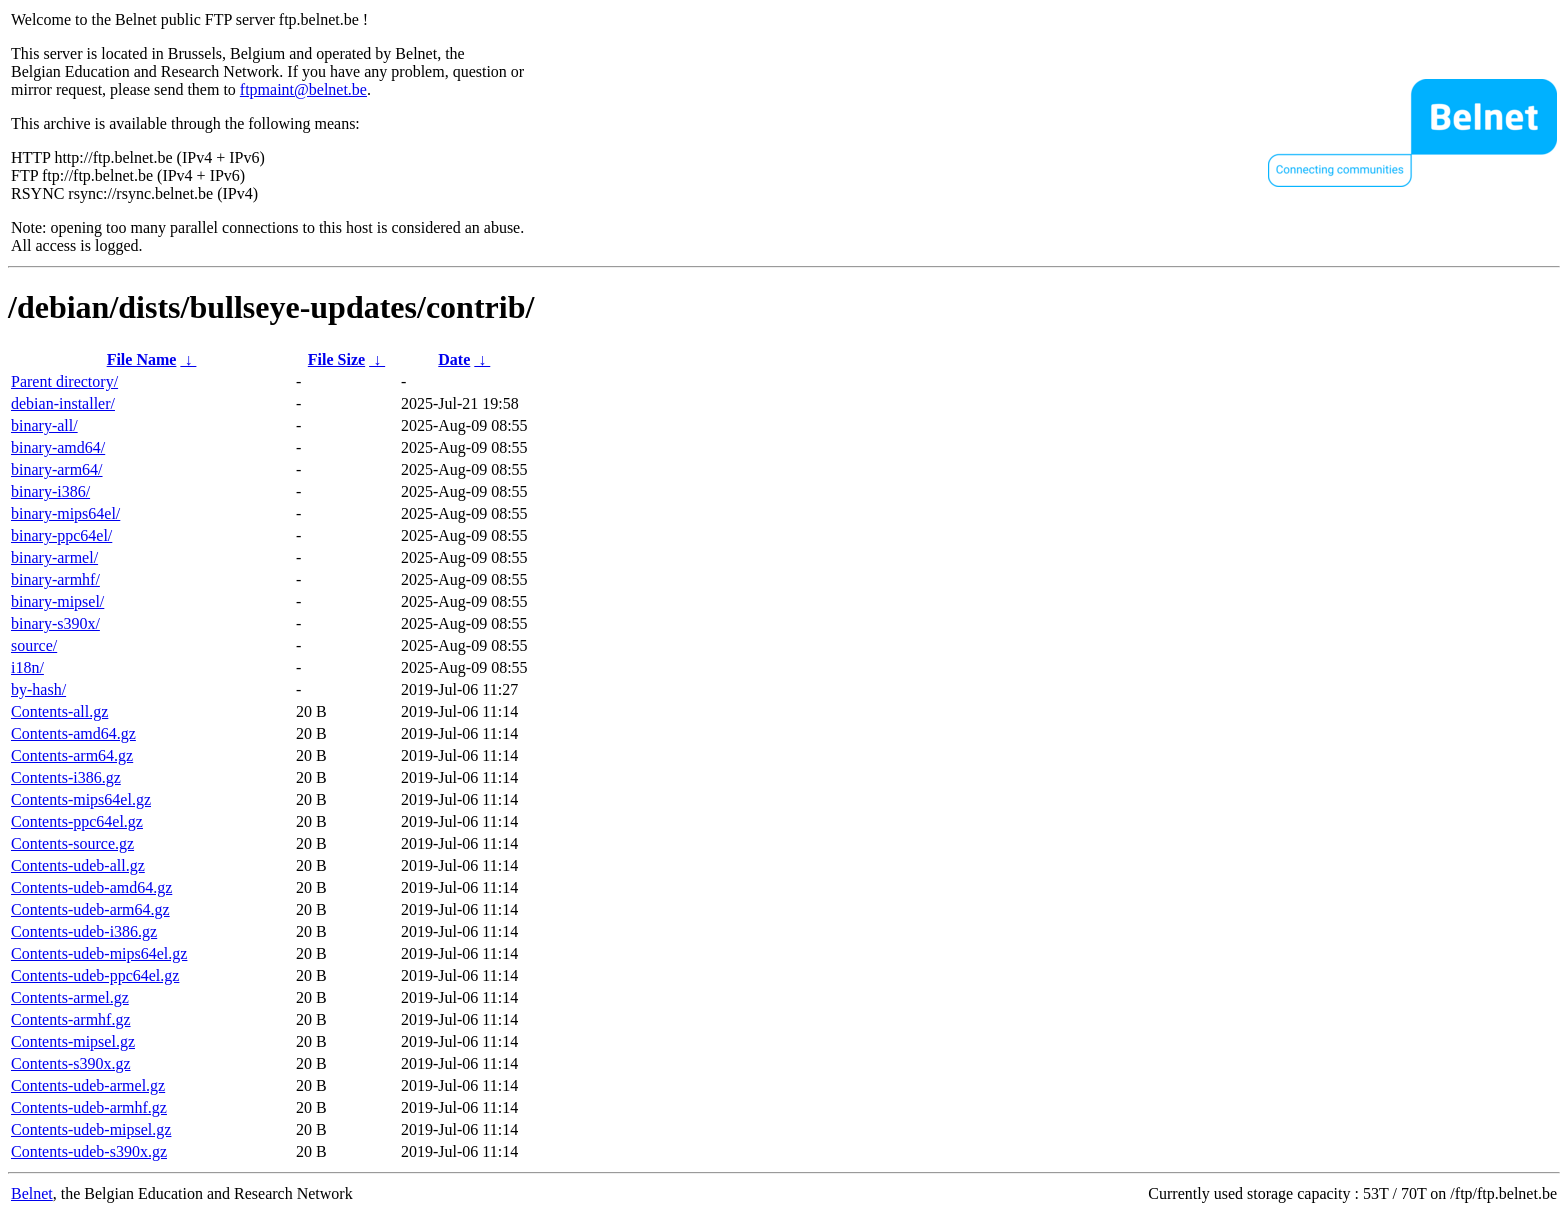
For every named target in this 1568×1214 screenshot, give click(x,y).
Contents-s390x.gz (71, 1063)
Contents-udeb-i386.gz (84, 931)
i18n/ (27, 667)
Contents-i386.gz (66, 777)
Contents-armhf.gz (71, 1019)
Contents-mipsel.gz (73, 1041)
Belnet (32, 1193)
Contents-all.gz (59, 711)
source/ (34, 645)
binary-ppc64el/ (61, 535)
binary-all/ (44, 425)
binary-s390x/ (55, 623)
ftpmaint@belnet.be (303, 89)
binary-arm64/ (57, 469)
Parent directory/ (64, 381)
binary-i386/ (50, 491)
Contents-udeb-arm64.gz (90, 909)
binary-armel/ (54, 557)
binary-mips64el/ (65, 513)
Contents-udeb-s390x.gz (89, 1151)
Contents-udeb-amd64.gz (91, 887)
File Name (142, 359)
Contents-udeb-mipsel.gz (91, 1129)
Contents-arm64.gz (72, 755)
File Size (336, 359)
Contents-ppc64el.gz (77, 821)
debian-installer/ (63, 403)
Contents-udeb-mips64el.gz (99, 953)
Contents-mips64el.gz (81, 799)
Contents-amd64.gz (73, 733)
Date (454, 359)
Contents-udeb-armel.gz (88, 1085)
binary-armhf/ (55, 579)
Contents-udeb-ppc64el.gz (95, 975)
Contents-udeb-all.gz (78, 865)
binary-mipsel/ (57, 601)
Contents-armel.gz (70, 997)
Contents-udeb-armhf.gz (89, 1107)
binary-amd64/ (58, 447)
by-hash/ (38, 689)
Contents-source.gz (72, 843)
